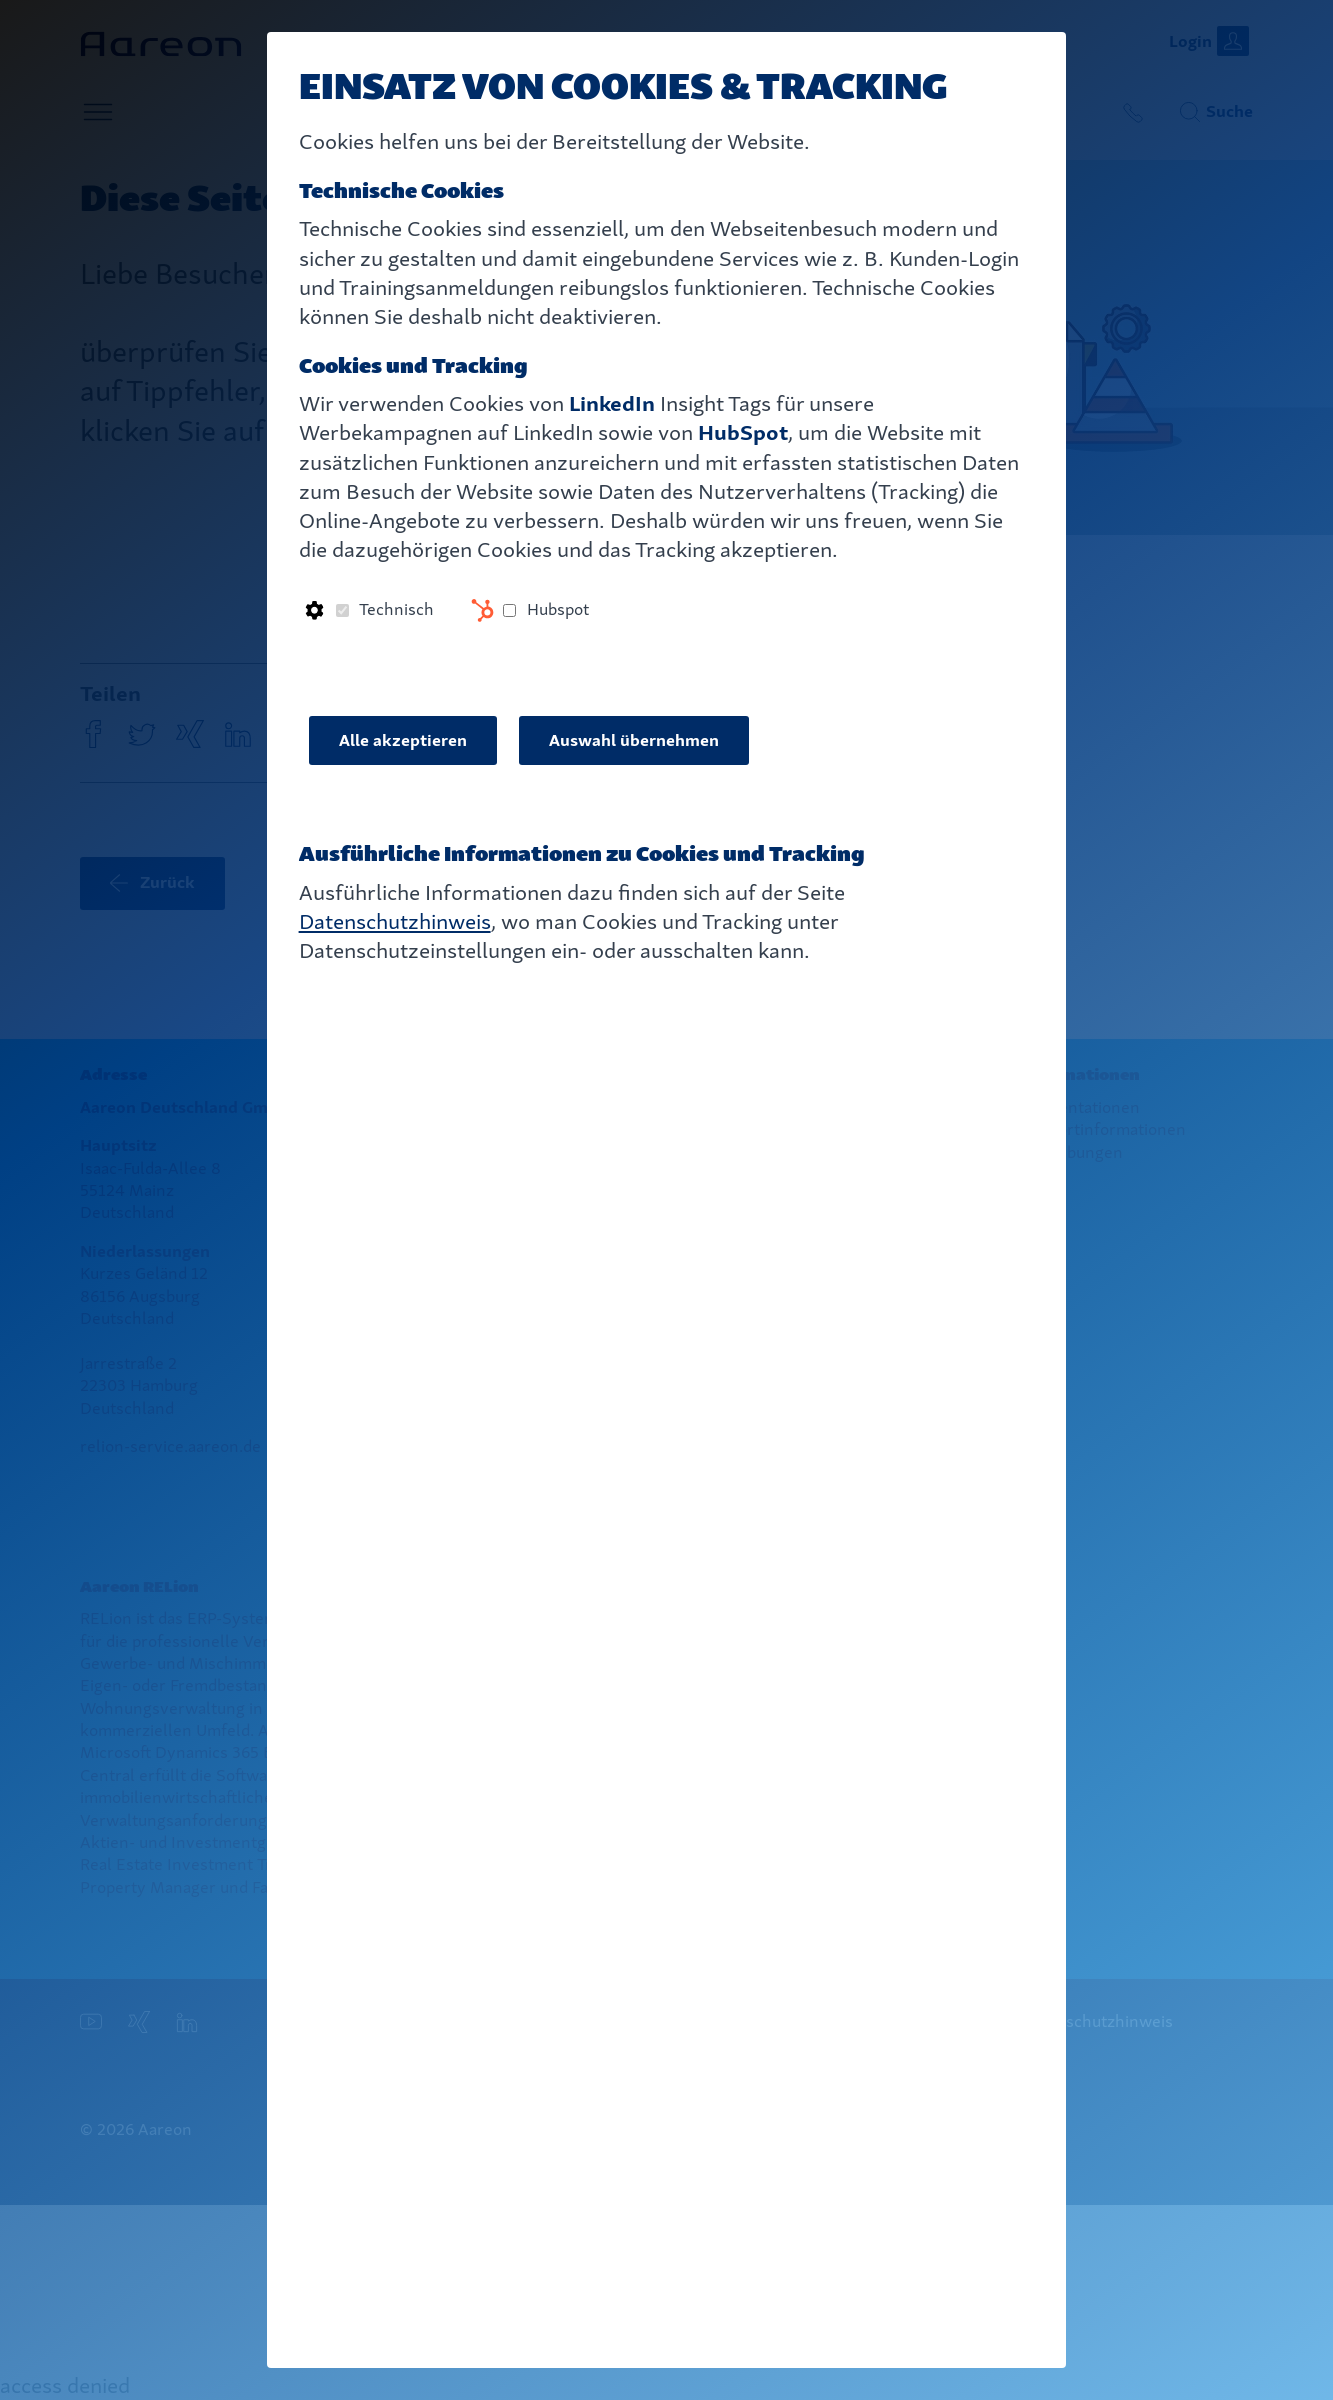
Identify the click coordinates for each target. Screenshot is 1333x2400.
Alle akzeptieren (403, 740)
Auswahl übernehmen (634, 740)
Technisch (396, 609)
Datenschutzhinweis (395, 921)
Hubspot (558, 609)
